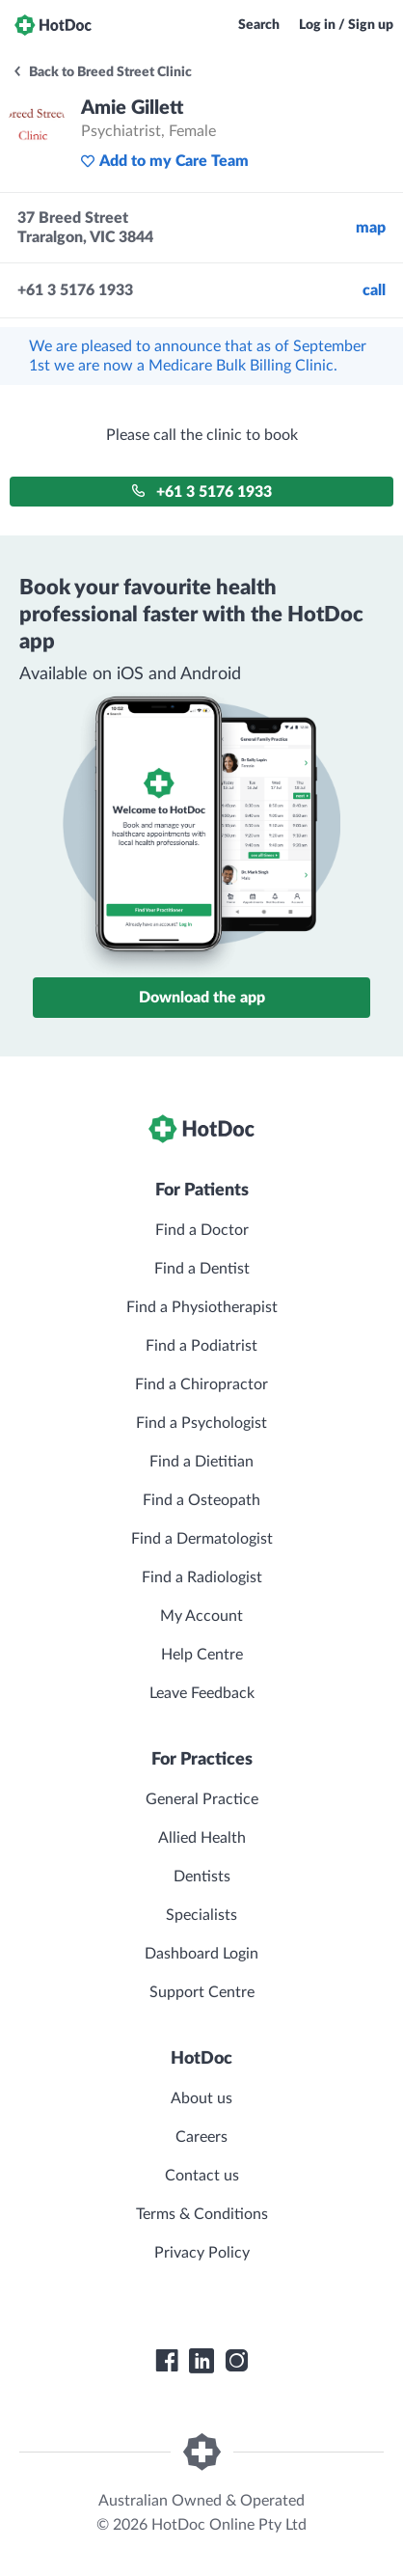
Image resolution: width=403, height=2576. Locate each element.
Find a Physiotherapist (202, 1307)
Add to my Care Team (164, 161)
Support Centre (202, 1992)
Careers (201, 2137)
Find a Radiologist (202, 1577)
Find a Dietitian (201, 1461)
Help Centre (202, 1654)
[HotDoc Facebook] (166, 2360)
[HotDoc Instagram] (236, 2360)
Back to (102, 72)
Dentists (202, 1876)
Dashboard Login (201, 1953)
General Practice (202, 1799)
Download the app (202, 997)
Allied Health (202, 1838)
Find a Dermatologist (202, 1539)
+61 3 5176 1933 (201, 491)
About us (201, 2098)
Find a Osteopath (201, 1500)
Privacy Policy (202, 2253)
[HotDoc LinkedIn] (201, 2360)
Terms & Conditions (202, 2214)
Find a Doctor (202, 1230)
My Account (201, 1616)
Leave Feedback (202, 1693)
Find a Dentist (202, 1268)
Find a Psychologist (201, 1423)
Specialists (201, 1915)
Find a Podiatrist (201, 1346)
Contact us (202, 2175)
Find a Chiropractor (201, 1384)
